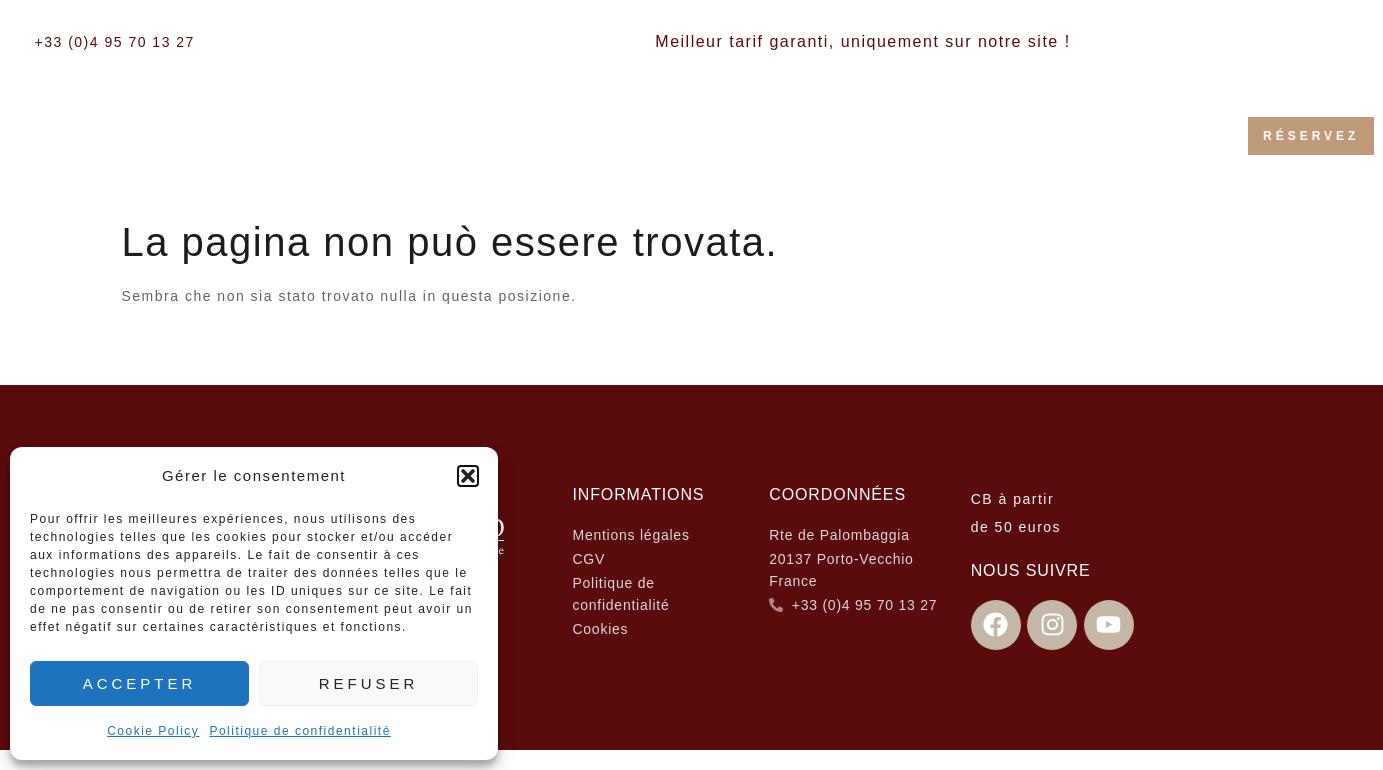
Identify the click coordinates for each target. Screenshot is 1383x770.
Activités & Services (899, 123)
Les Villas (688, 123)
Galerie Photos (1121, 122)
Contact (773, 157)
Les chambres (504, 123)
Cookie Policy (153, 731)
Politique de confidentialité (299, 731)
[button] (468, 476)
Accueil (342, 122)
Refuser (369, 683)
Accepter (140, 683)
